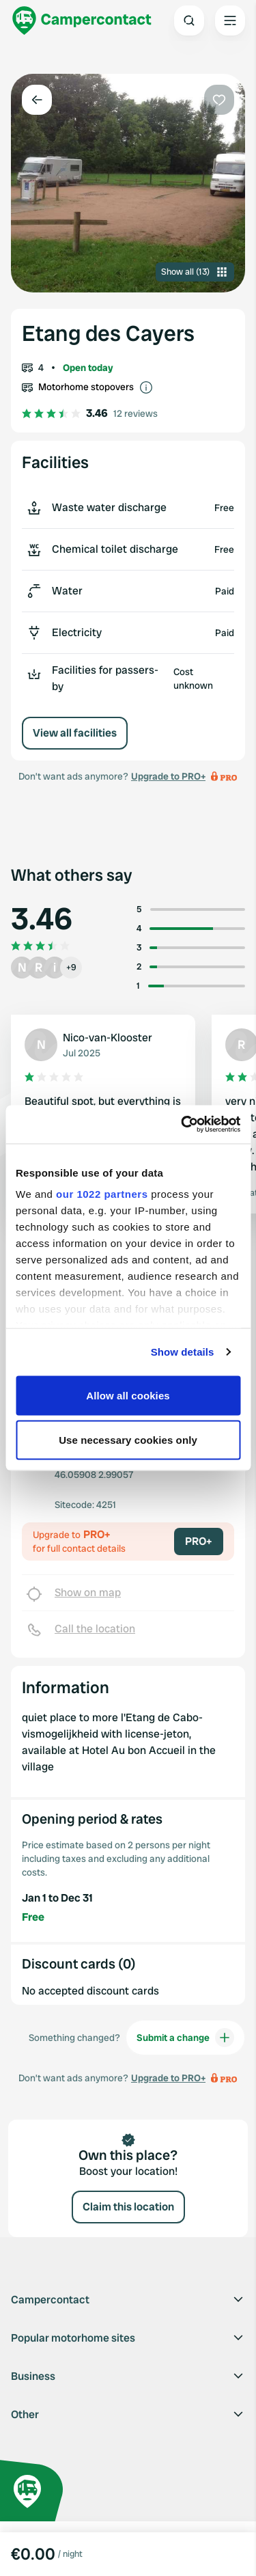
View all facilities (75, 733)
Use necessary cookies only (128, 1440)
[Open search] (189, 20)
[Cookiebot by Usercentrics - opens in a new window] (182, 1125)
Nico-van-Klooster (107, 1037)
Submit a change (185, 2037)
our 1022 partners (101, 1194)
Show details (182, 1352)
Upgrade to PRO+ (168, 776)
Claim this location (128, 2207)
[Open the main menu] (230, 20)
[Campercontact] (82, 20)
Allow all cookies (128, 1395)
